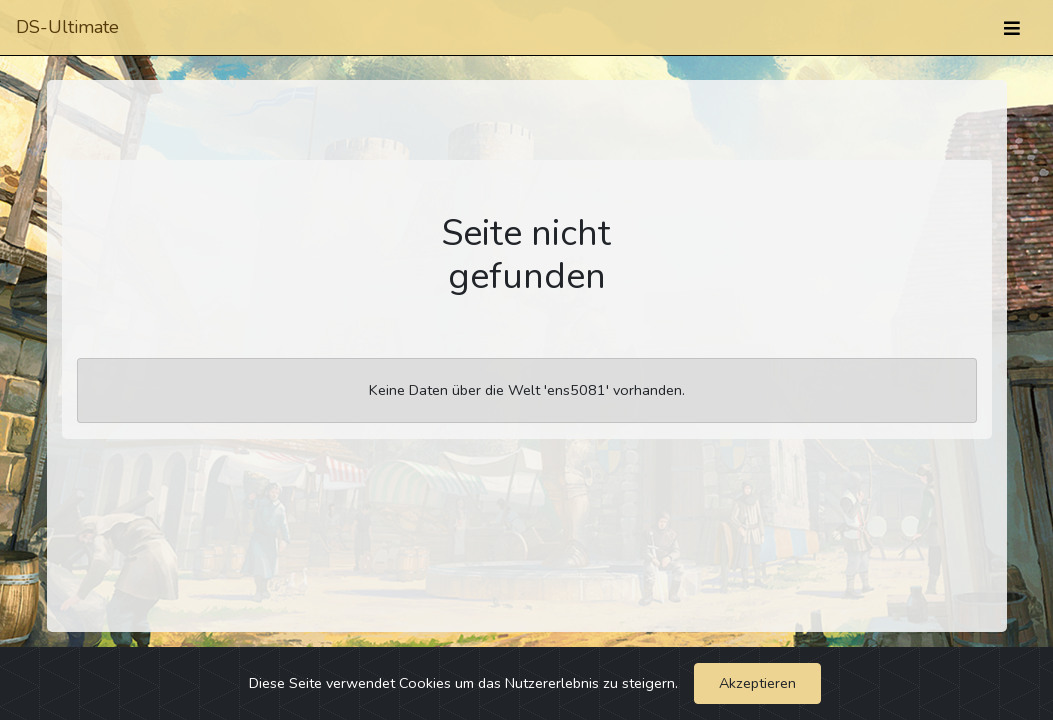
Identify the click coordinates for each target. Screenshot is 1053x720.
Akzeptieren (757, 683)
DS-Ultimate (67, 27)
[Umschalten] (1012, 28)
